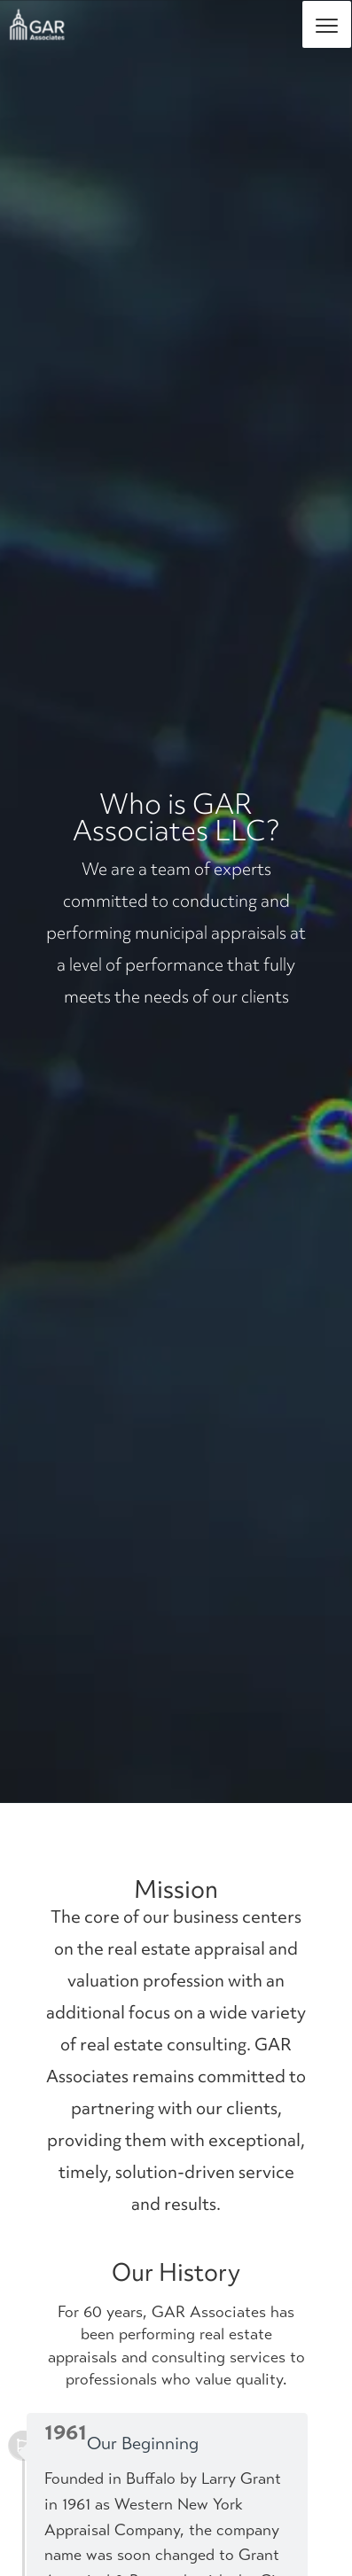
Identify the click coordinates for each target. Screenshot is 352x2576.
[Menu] (326, 24)
